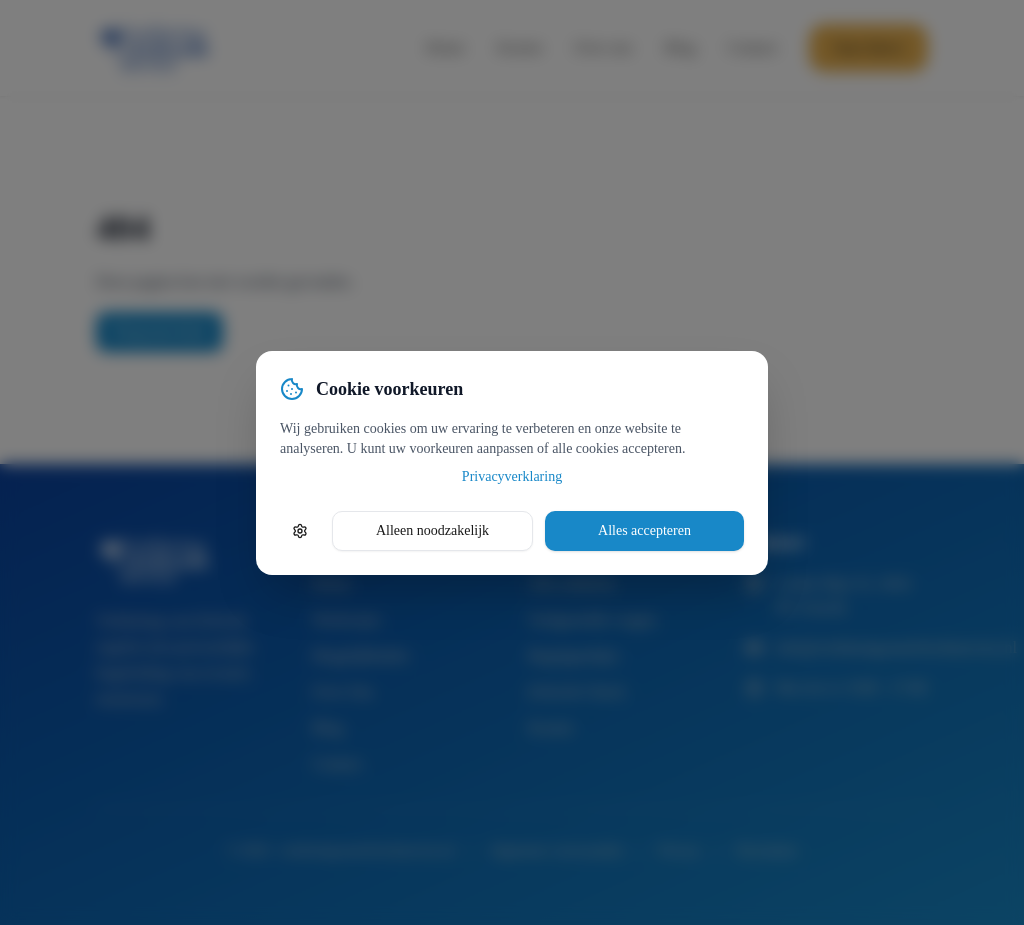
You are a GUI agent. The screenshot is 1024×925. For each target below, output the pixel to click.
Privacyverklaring (512, 476)
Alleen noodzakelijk (432, 530)
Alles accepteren (644, 530)
